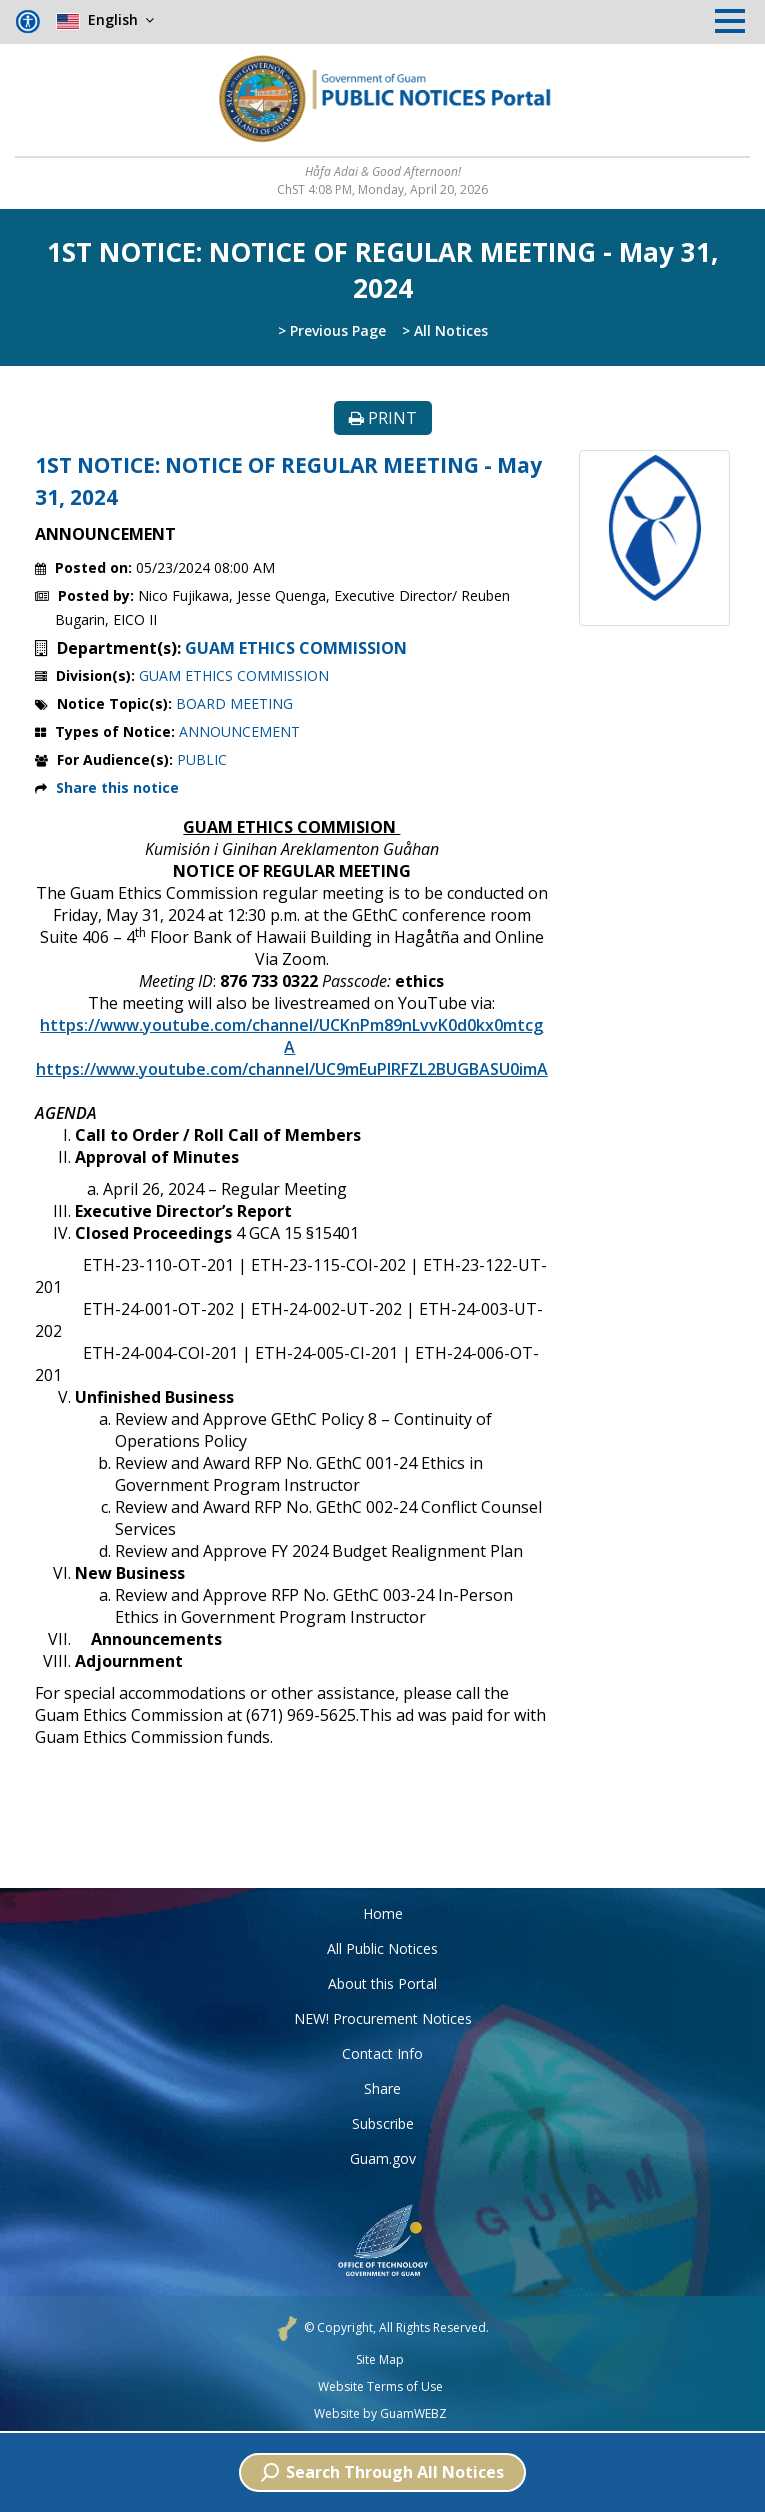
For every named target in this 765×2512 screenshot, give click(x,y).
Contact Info (382, 2053)
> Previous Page (332, 330)
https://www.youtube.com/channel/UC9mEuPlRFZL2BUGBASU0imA (292, 1069)
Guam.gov (383, 2158)
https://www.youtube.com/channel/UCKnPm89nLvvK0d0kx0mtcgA (291, 1036)
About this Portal (382, 1983)
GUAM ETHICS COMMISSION (296, 648)
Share (382, 2088)
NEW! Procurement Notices (383, 2018)
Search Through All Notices (382, 2472)
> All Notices (445, 330)
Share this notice (117, 787)
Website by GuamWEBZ (380, 2414)
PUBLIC (202, 759)
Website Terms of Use (380, 2387)
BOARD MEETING (234, 703)
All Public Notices (382, 1948)
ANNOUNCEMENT (239, 731)
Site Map (380, 2360)
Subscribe (383, 2123)
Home (383, 1913)
